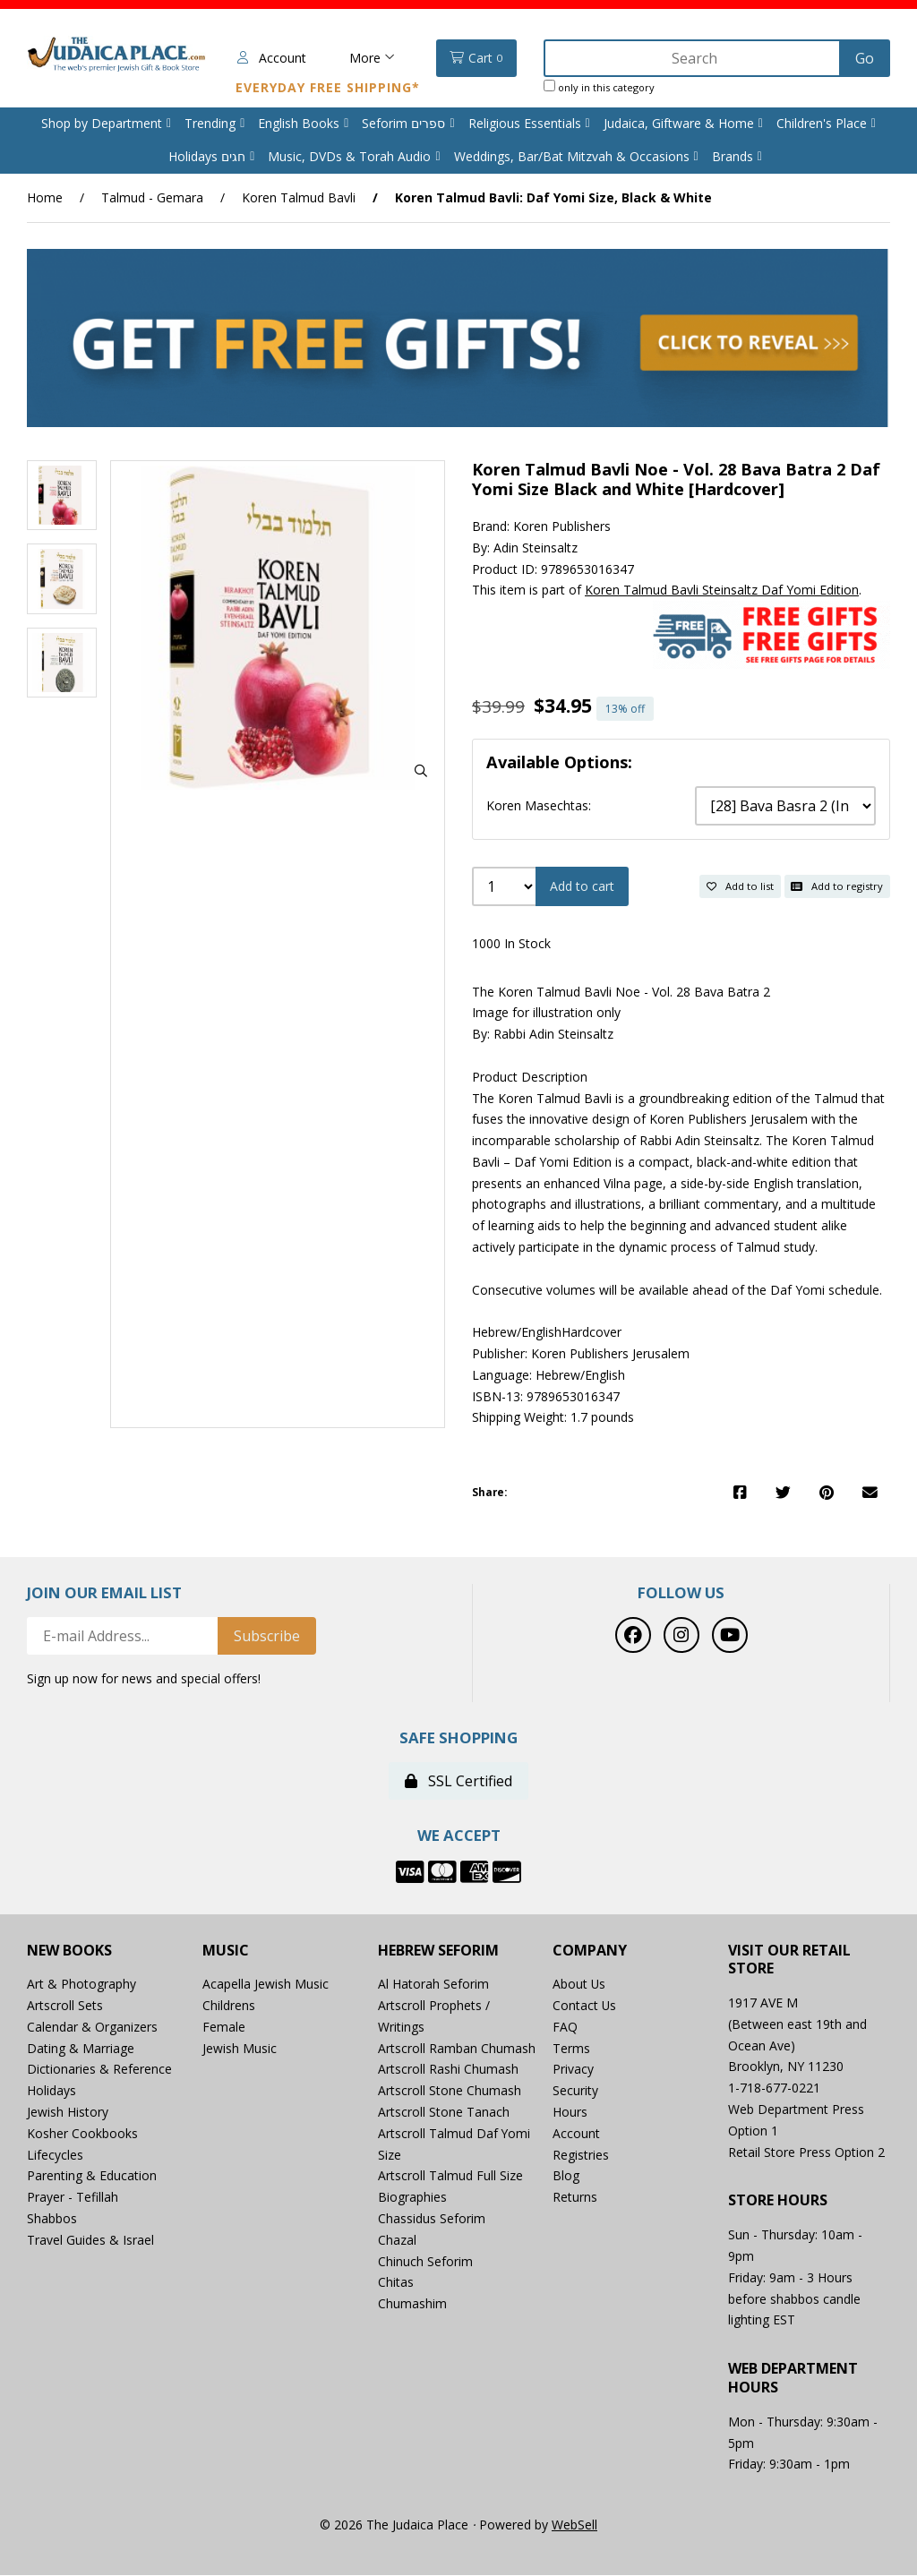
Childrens (228, 2006)
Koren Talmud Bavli (299, 197)
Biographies (412, 2197)
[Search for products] (692, 58)
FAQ (565, 2027)
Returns (575, 2197)
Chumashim (412, 2304)
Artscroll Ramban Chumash (457, 2049)
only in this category (596, 87)
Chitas (396, 2282)
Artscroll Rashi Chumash (448, 2069)
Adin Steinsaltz (535, 548)
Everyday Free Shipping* (325, 87)
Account (269, 57)
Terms (571, 2049)
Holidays (51, 2091)
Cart (474, 58)
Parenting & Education (92, 2176)
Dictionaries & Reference (99, 2069)
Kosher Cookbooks (82, 2134)
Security (575, 2091)
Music (225, 1950)
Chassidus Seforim (431, 2219)
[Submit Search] (864, 58)
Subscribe (267, 1637)
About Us (579, 1984)
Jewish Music (239, 2049)
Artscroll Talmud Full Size (450, 2176)
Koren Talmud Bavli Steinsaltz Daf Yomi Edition (722, 590)
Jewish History (67, 2112)
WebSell (574, 2525)
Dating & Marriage (80, 2049)
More (369, 57)
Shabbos (52, 2219)
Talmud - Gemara (152, 197)
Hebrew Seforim (438, 1950)
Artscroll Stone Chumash (449, 2091)
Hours (570, 2112)
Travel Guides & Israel (90, 2240)
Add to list (740, 886)
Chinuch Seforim (425, 2262)
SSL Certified (458, 1782)
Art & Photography (81, 1984)
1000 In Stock (511, 944)
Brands (732, 156)
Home (45, 197)
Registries (581, 2155)
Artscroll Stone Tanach (444, 2112)
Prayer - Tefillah (72, 2197)
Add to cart (582, 886)
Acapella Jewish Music (265, 1984)
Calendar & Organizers (92, 2027)
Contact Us (585, 2006)
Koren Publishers (562, 526)
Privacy (573, 2069)
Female (223, 2027)
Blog (566, 2176)
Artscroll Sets (65, 2006)
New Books (69, 1950)
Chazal (397, 2240)
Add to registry (837, 886)
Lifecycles (55, 2155)
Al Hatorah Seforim (433, 1984)
